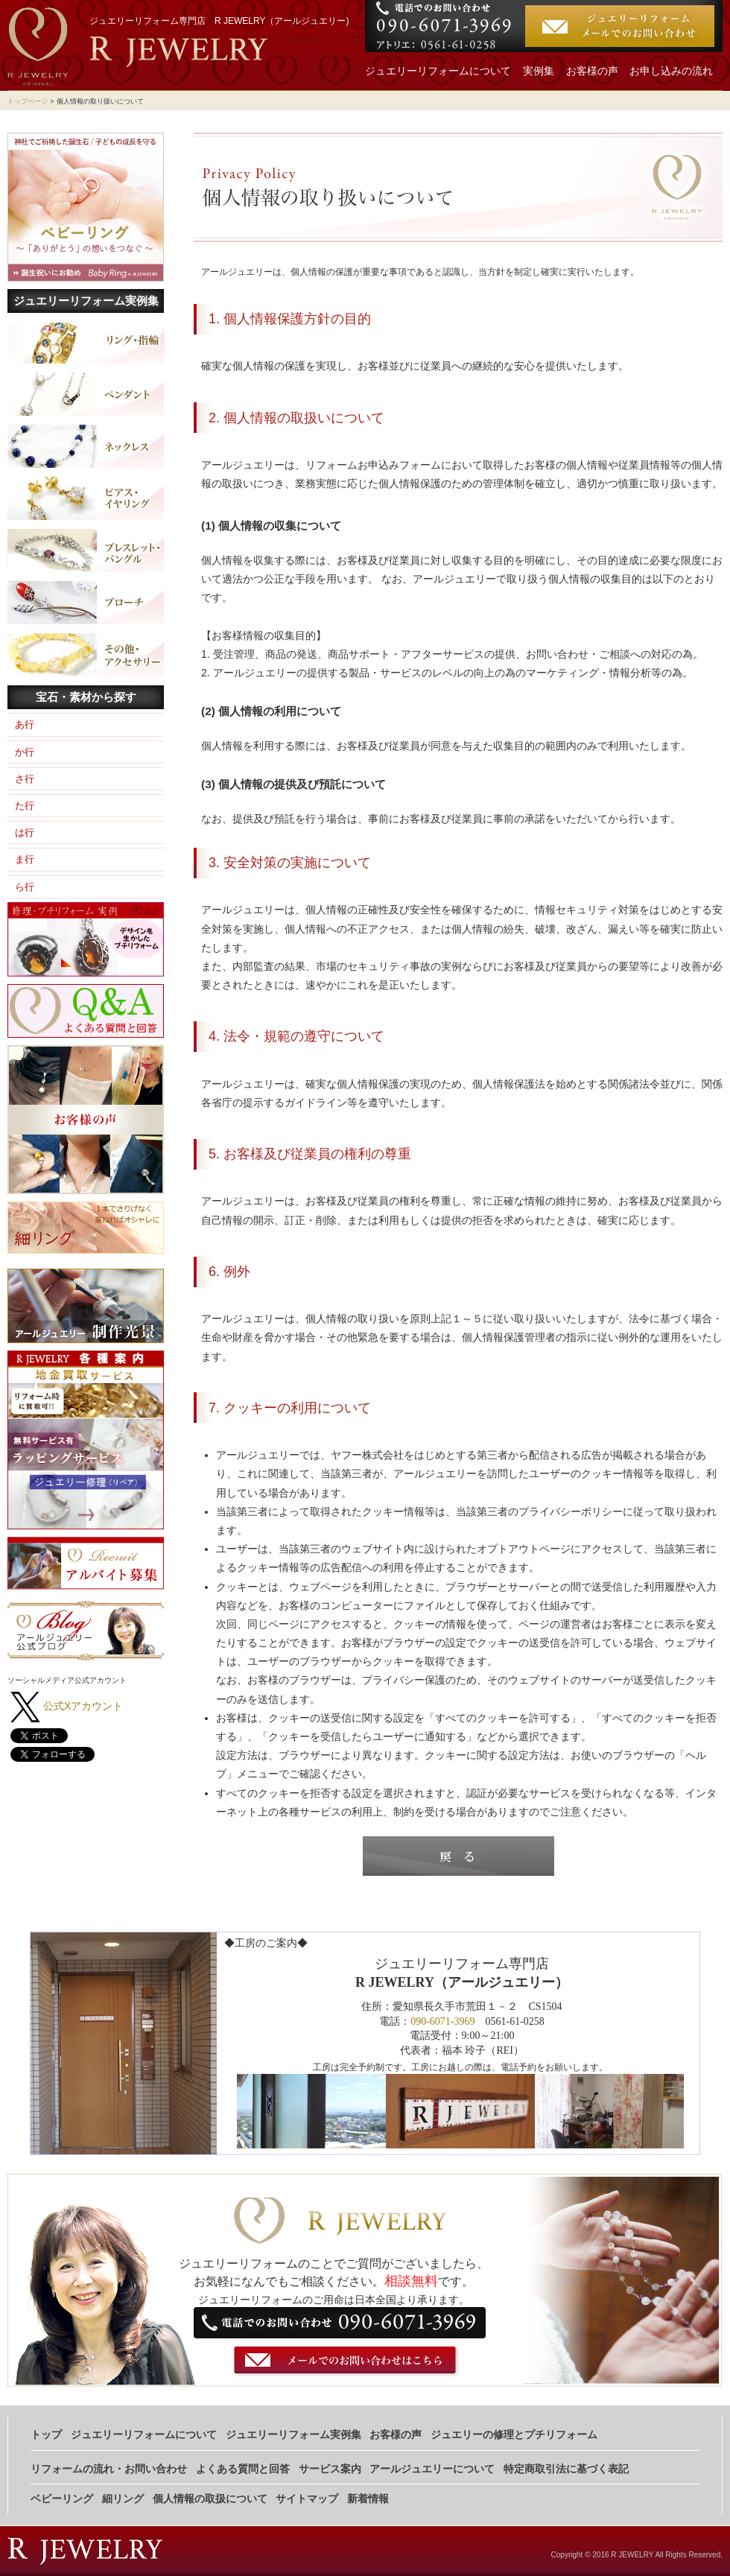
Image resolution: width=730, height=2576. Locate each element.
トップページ (27, 101)
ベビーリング (62, 2498)
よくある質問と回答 (243, 2469)
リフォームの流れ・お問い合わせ (109, 2469)
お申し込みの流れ (671, 71)
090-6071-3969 (442, 2021)
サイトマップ (307, 2498)
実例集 (538, 71)
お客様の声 (592, 71)
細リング (123, 2498)
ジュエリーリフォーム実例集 (86, 300)
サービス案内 (330, 2469)
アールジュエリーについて (432, 2469)
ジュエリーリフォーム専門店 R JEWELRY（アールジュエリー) (219, 21)
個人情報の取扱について (210, 2498)
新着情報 (368, 2498)
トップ (46, 2434)
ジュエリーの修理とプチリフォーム (514, 2434)
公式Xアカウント (83, 1706)
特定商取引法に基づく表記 (566, 2469)
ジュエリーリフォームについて (438, 71)
